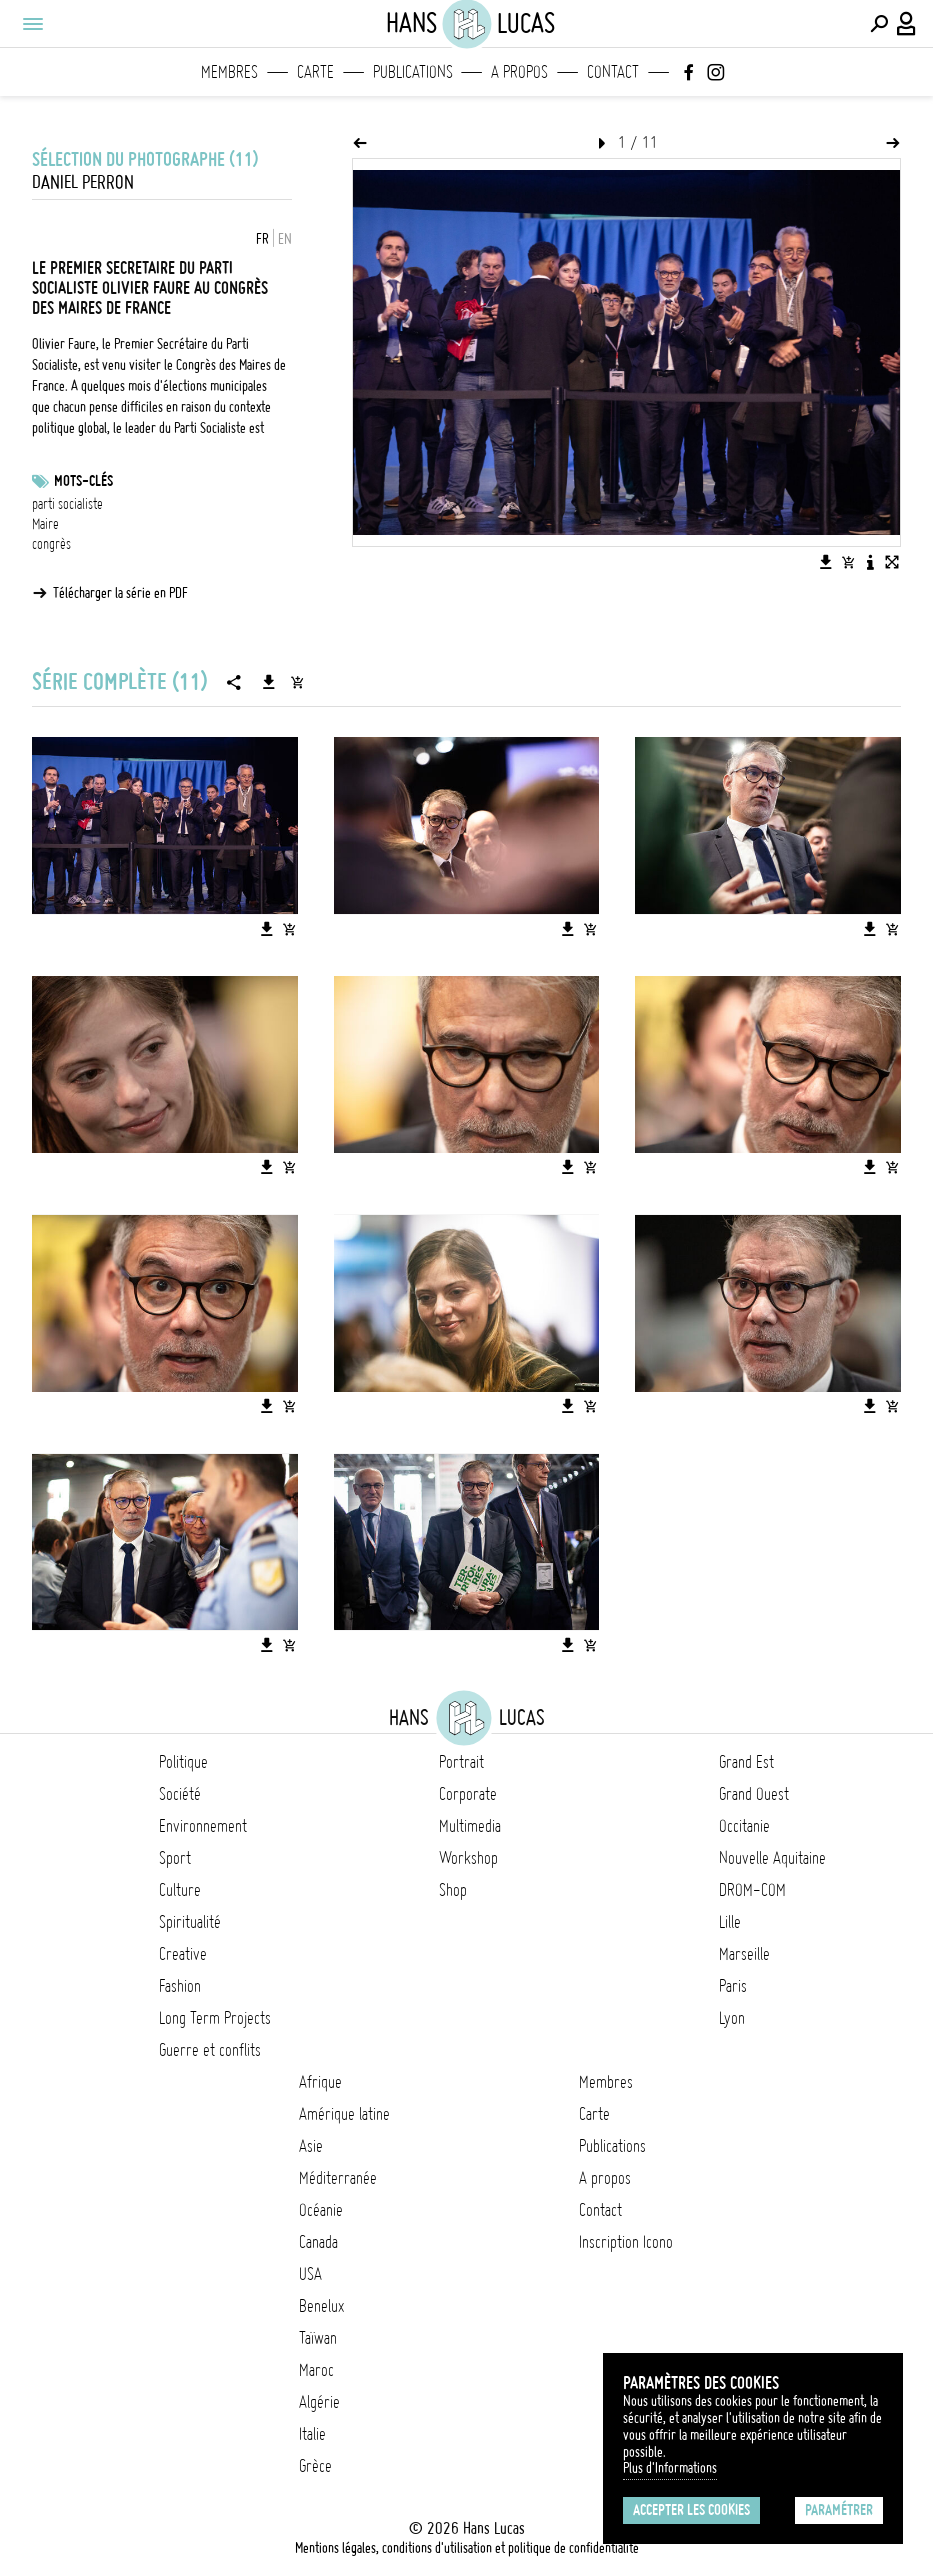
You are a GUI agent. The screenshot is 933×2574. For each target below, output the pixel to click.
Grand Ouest (754, 1794)
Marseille (744, 1954)
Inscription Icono (626, 2242)
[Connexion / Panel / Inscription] (907, 24)
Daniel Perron (83, 182)
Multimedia (470, 1826)
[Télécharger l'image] (826, 562)
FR (262, 239)
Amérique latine (344, 2114)
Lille (730, 1922)
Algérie (319, 2402)
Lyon (732, 2018)
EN (285, 239)
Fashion (180, 1986)
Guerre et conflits (210, 2050)
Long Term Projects (215, 2018)
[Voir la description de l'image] (870, 562)
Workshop (468, 1858)
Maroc (316, 2370)
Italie (312, 2434)
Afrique (320, 2082)
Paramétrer (839, 2510)
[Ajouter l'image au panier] (848, 562)
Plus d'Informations (670, 2468)
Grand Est (746, 1762)
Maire (45, 524)
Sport (175, 1858)
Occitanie (744, 1826)
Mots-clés (83, 481)
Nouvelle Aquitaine (772, 1858)
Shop (453, 1890)
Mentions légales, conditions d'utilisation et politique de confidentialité (467, 2548)
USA (310, 2274)
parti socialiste (67, 504)
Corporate (468, 1794)
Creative (183, 1954)
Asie (311, 2146)
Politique (183, 1762)
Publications (413, 72)
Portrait (461, 1762)
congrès (51, 544)
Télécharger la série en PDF (120, 593)
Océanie (321, 2210)
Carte (315, 72)
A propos (519, 72)
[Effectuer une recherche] (879, 24)
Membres (229, 72)
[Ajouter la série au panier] (297, 682)
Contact (613, 72)
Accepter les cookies (691, 2510)
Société (180, 1794)
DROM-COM (752, 1890)
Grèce (315, 2466)
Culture (180, 1890)
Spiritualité (190, 1922)
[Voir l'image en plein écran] (892, 562)
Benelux (321, 2306)
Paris (733, 1986)
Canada (318, 2242)
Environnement (203, 1826)
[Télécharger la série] (269, 682)
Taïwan (318, 2338)
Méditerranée (338, 2178)
